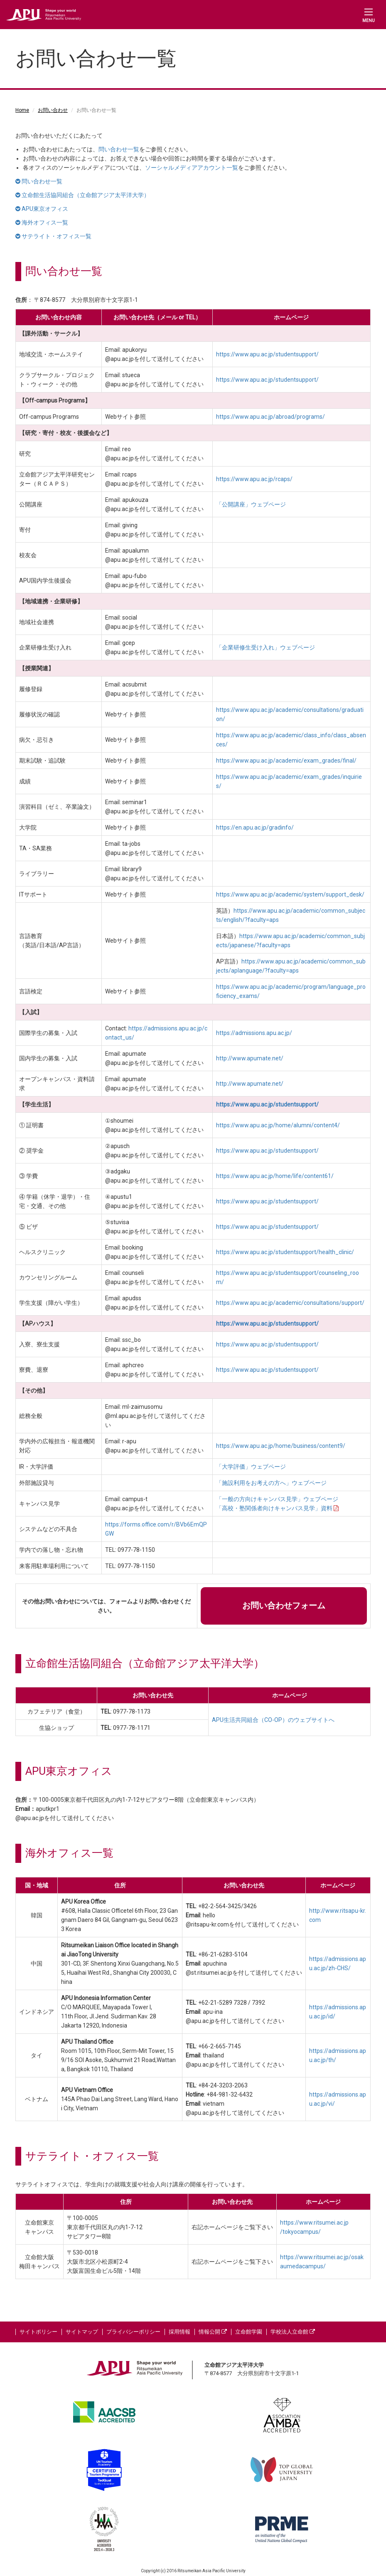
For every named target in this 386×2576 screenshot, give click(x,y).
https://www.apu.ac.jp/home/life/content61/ (275, 1176)
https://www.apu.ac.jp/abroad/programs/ (270, 416)
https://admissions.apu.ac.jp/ (254, 1033)
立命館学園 (248, 2332)
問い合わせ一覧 (118, 149)
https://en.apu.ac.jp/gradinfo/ (255, 827)
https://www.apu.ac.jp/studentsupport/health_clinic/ (285, 1252)
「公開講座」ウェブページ (251, 504)
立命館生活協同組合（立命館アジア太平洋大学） (82, 195)
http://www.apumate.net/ (249, 1058)
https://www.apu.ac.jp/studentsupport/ (267, 354)
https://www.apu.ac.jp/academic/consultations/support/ (290, 1302)
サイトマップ (82, 2332)
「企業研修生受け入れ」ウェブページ (265, 647)
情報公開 (213, 2332)
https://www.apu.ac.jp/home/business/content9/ (280, 1445)
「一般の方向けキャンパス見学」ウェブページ (277, 1499)
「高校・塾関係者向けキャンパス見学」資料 (277, 1508)
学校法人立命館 (292, 2332)
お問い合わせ (53, 110)
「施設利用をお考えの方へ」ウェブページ (271, 1482)
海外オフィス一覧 (41, 222)
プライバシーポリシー (133, 2332)
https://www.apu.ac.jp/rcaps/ (254, 479)
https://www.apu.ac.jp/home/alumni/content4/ (278, 1125)
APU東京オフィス (41, 208)
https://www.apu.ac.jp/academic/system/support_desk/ (290, 894)
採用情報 (179, 2332)
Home (22, 110)
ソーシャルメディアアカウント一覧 (191, 167)
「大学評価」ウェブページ (251, 1466)
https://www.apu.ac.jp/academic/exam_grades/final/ (286, 760)
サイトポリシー (38, 2332)
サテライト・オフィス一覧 (53, 236)
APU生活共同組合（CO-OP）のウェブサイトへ (273, 1720)
